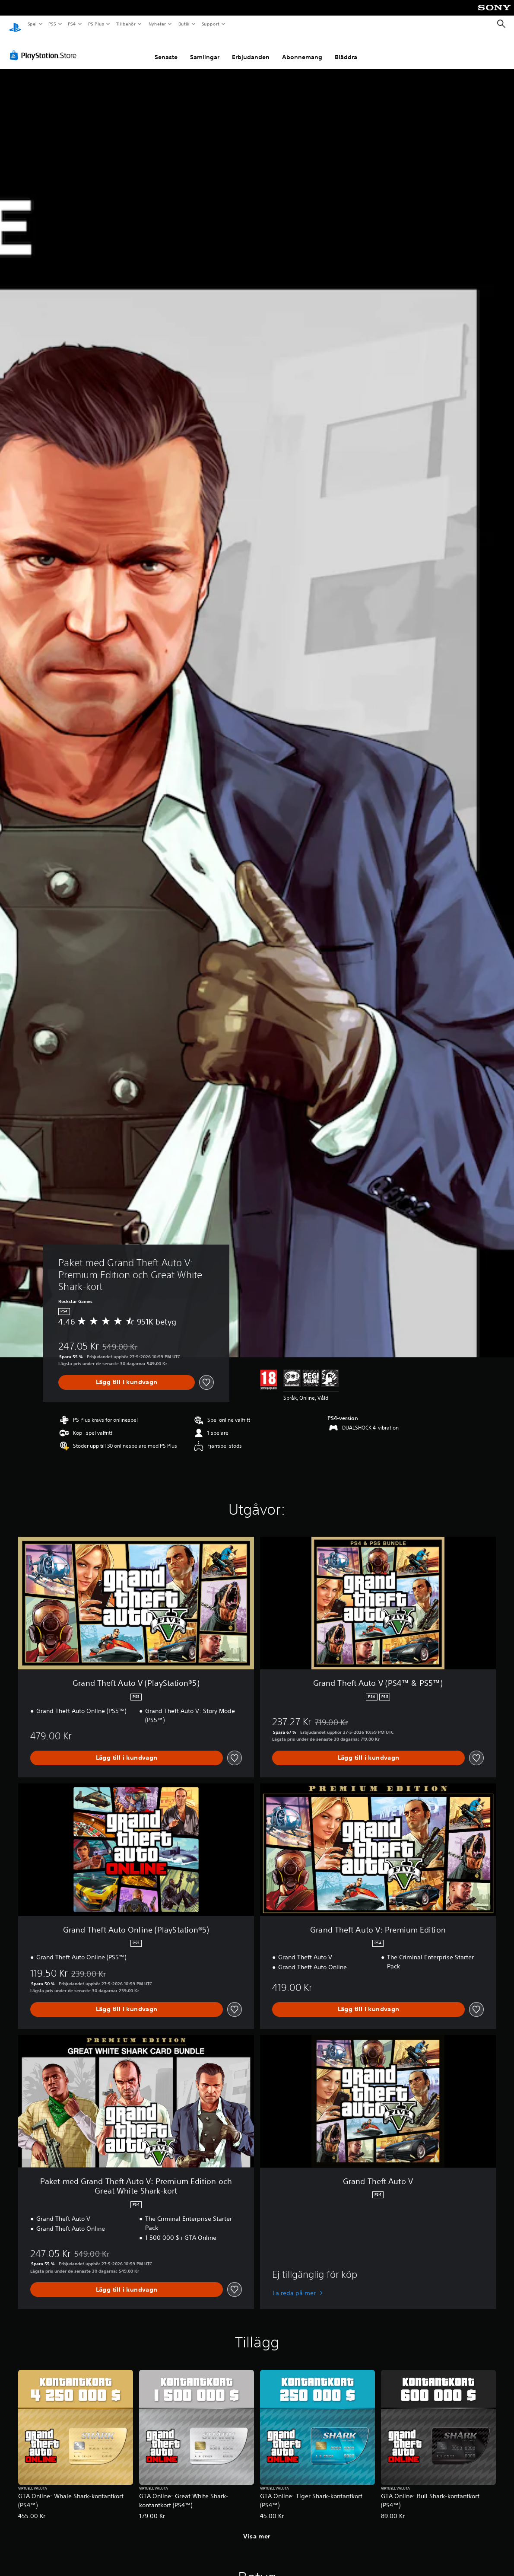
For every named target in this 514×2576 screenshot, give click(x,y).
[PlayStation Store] (45, 47)
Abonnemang (302, 49)
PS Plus (96, 24)
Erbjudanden (251, 49)
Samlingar (204, 49)
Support (210, 24)
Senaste (166, 49)
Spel (32, 24)
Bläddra (346, 49)
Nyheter (157, 24)
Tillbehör (126, 24)
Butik (184, 24)
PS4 (72, 24)
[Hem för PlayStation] (15, 24)
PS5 (52, 24)
